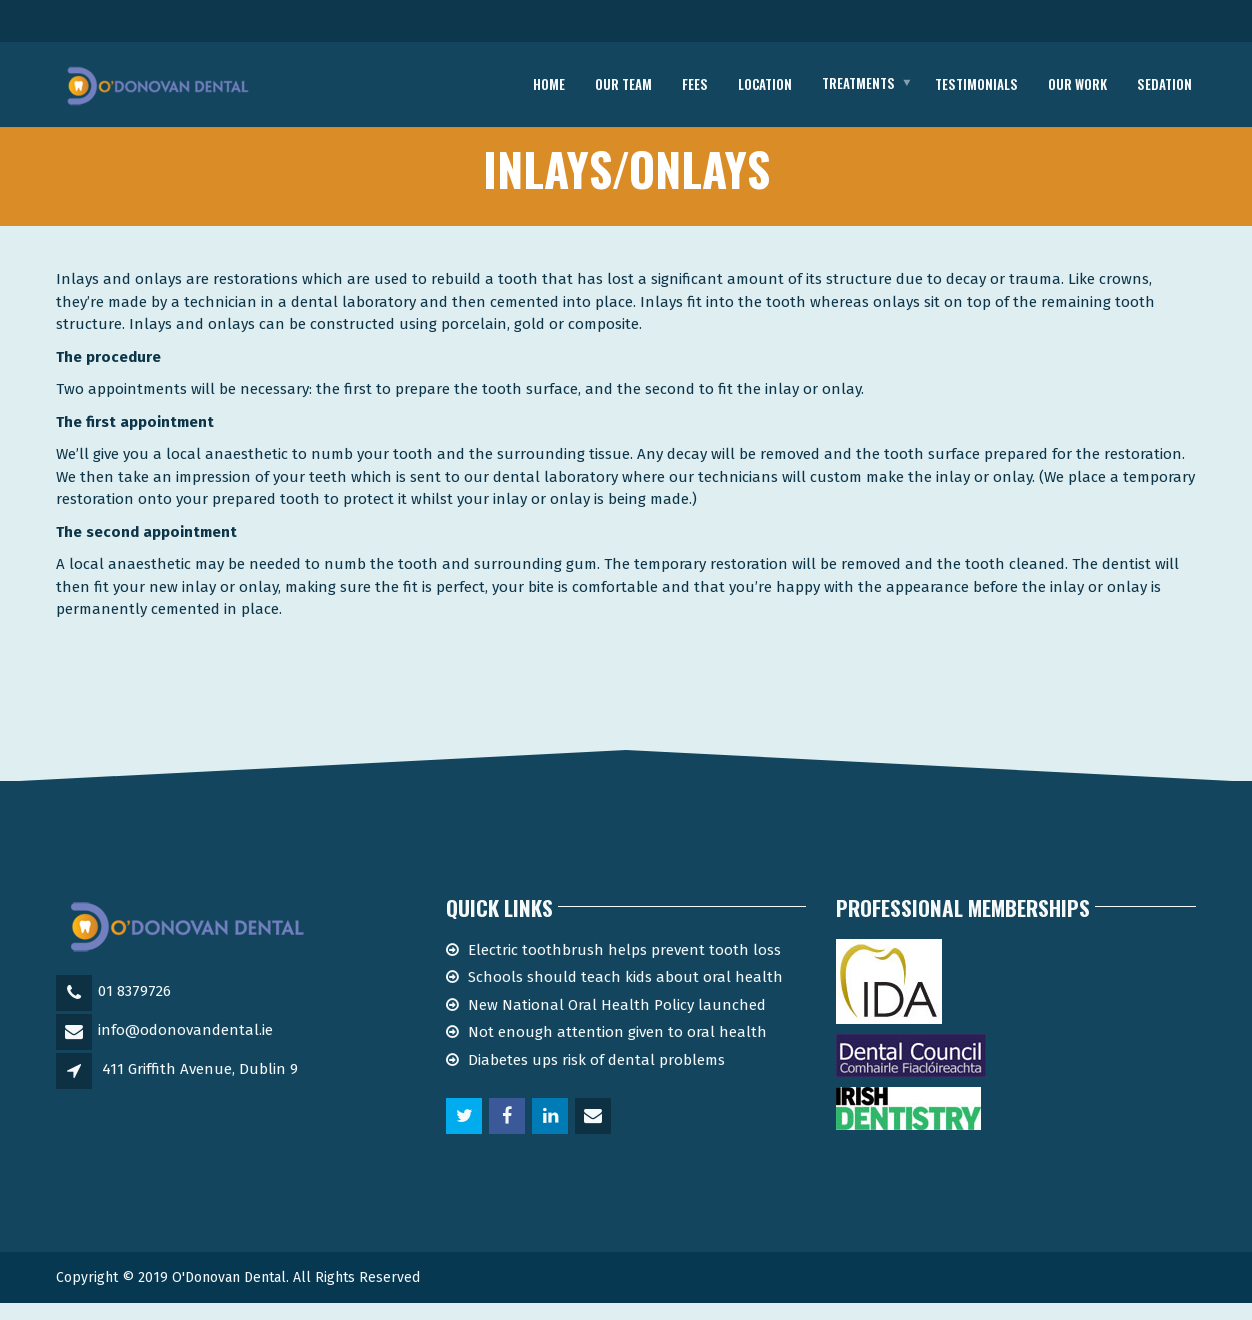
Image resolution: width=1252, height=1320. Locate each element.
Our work (1077, 84)
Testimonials (976, 84)
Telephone (1115, 24)
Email (164, 23)
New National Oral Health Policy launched (617, 1021)
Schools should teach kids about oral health (625, 994)
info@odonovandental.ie (185, 1047)
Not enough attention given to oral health (617, 1049)
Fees (695, 84)
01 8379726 (134, 1008)
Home (549, 84)
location (765, 84)
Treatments (858, 84)
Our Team (623, 84)
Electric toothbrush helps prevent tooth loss (624, 966)
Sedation (1164, 84)
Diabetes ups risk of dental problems (596, 1076)
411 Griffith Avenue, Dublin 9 (200, 1086)
